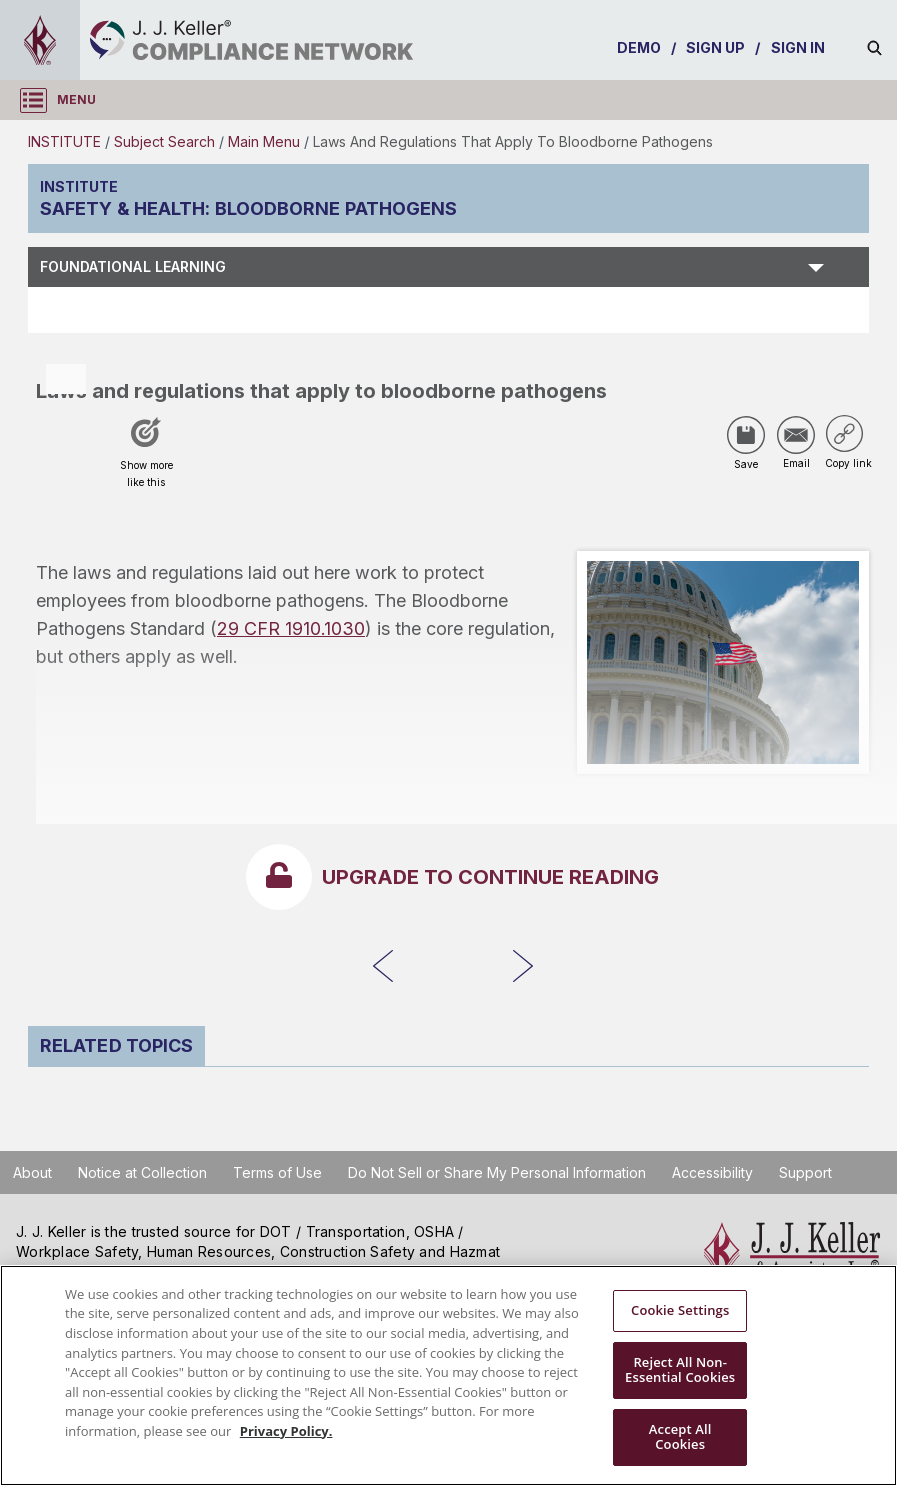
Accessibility (712, 1172)
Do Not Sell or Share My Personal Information (497, 1172)
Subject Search (164, 141)
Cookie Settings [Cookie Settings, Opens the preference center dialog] (680, 1310)
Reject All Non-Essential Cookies (680, 1370)
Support (805, 1172)
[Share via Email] (796, 435)
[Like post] (146, 459)
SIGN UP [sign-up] (716, 47)
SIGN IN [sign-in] (798, 47)
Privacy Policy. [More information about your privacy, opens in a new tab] (286, 1431)
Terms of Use (277, 1172)
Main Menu (264, 141)
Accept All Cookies (680, 1437)
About (32, 1172)
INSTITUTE (64, 141)
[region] (448, 1375)
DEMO (639, 47)
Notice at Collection (142, 1172)
